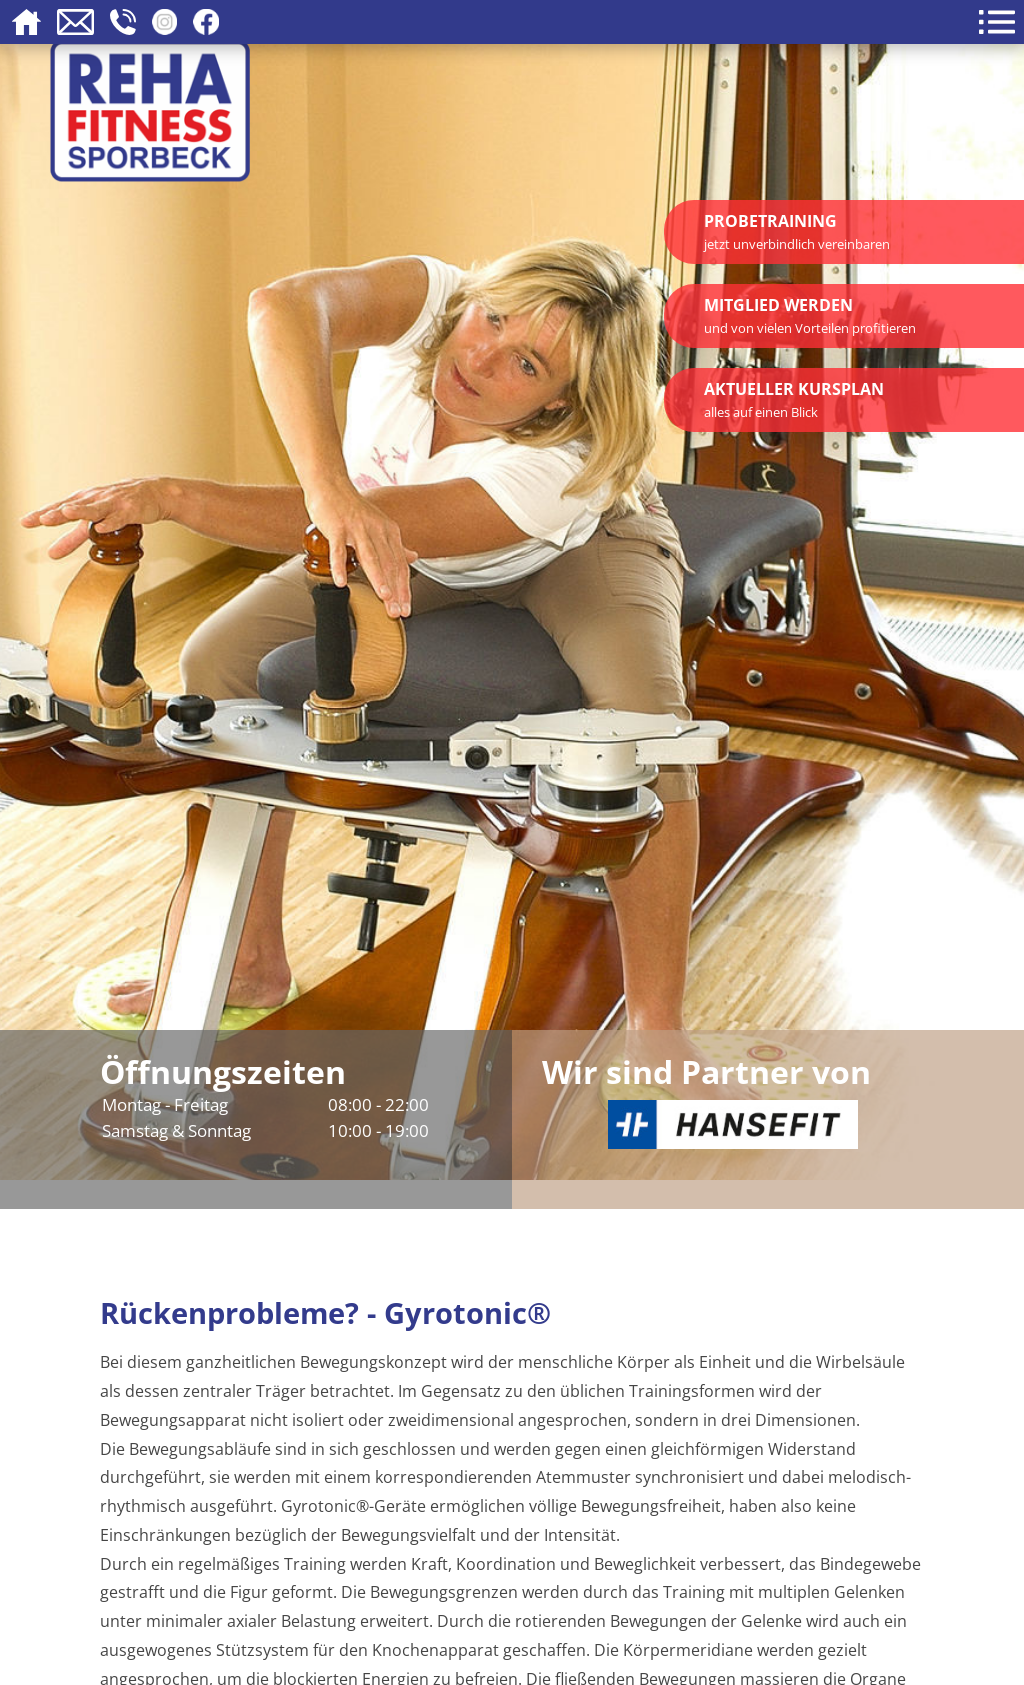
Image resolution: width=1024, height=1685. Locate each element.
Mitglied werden (810, 315)
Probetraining (797, 231)
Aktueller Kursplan (794, 399)
